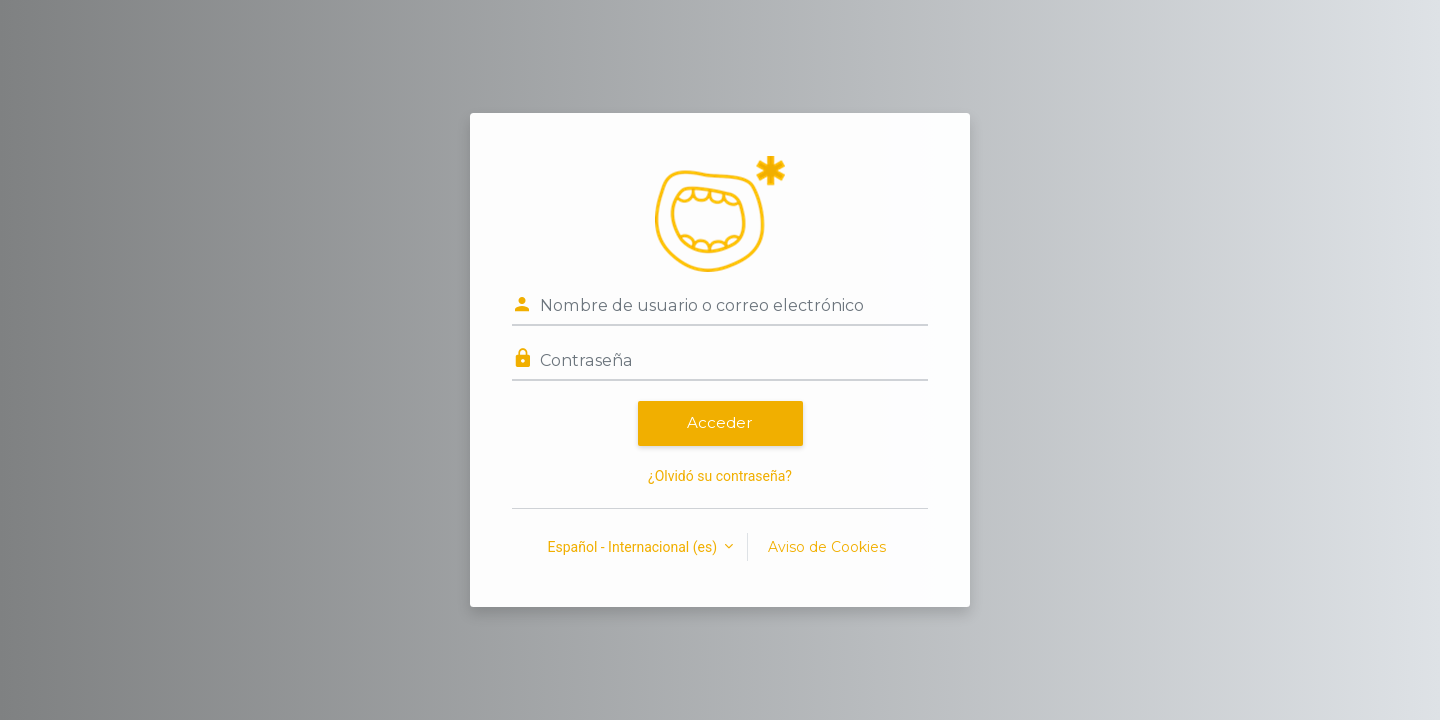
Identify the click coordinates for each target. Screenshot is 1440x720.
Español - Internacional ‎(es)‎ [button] (634, 547)
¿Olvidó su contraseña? (720, 476)
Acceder (720, 422)
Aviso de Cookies (827, 547)
